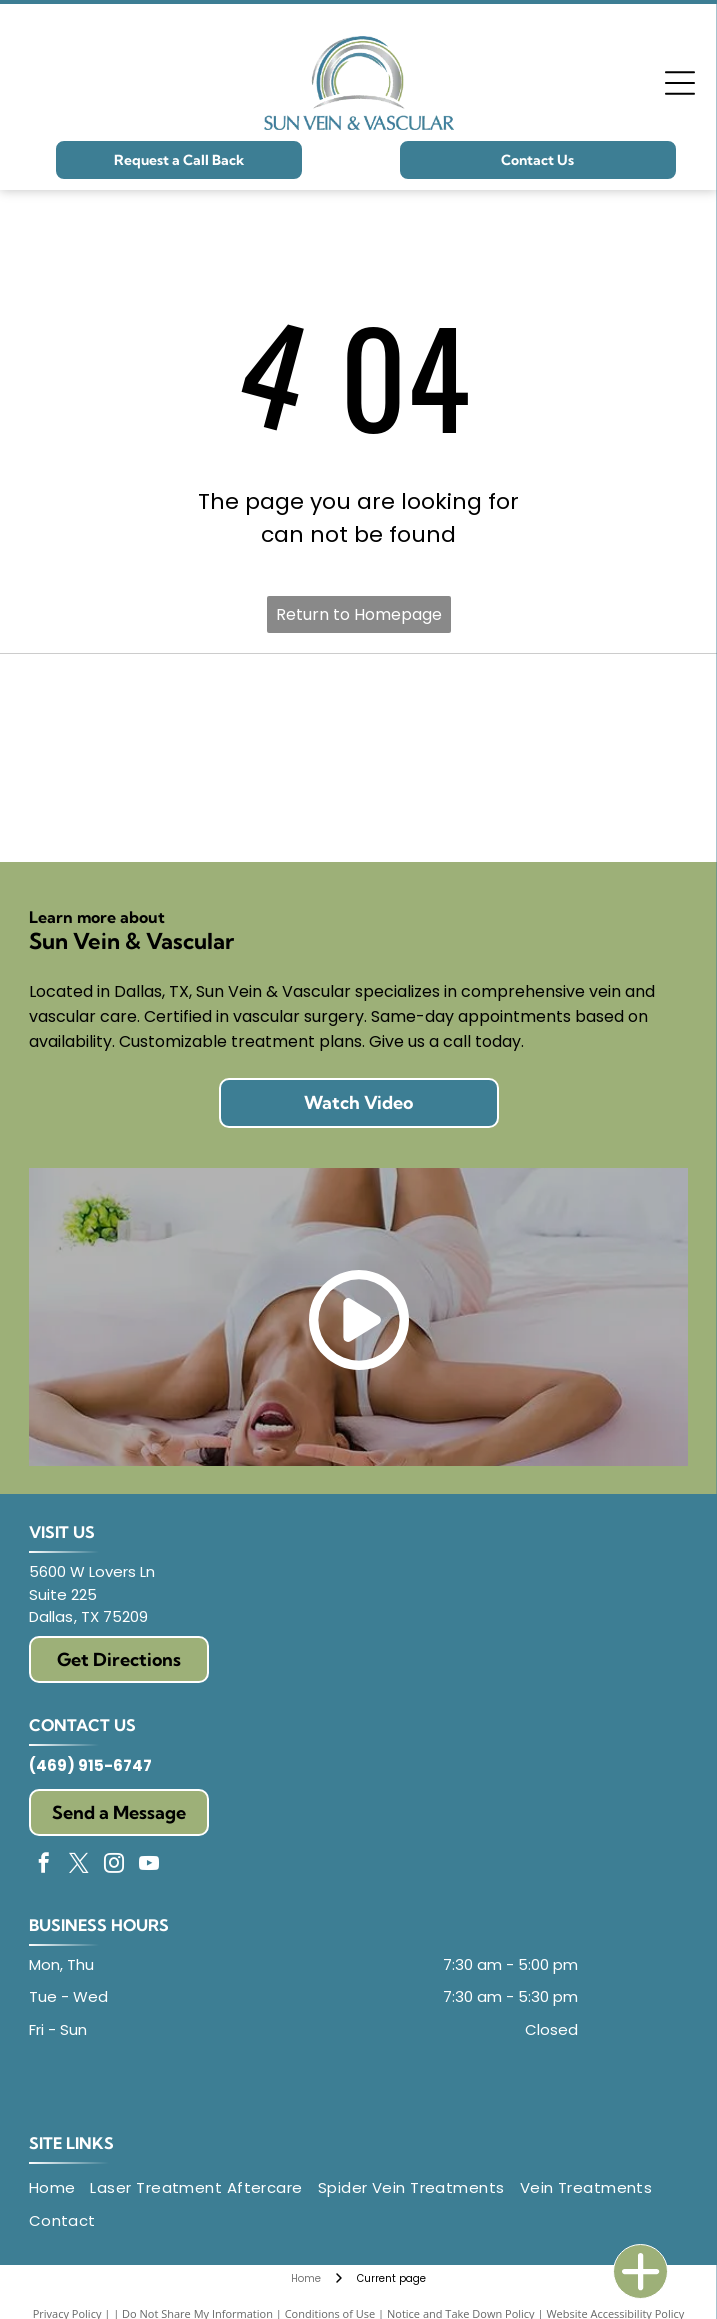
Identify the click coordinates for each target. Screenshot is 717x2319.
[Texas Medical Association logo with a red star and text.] (524, 806)
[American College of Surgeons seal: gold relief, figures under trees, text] (524, 709)
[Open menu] (680, 83)
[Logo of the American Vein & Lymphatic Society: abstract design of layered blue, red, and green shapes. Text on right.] (194, 806)
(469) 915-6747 (90, 1765)
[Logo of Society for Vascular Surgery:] (194, 709)
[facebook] (44, 1865)
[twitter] (79, 1865)
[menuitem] (60, 2188)
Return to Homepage (359, 614)
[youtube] (149, 1865)
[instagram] (114, 1865)
